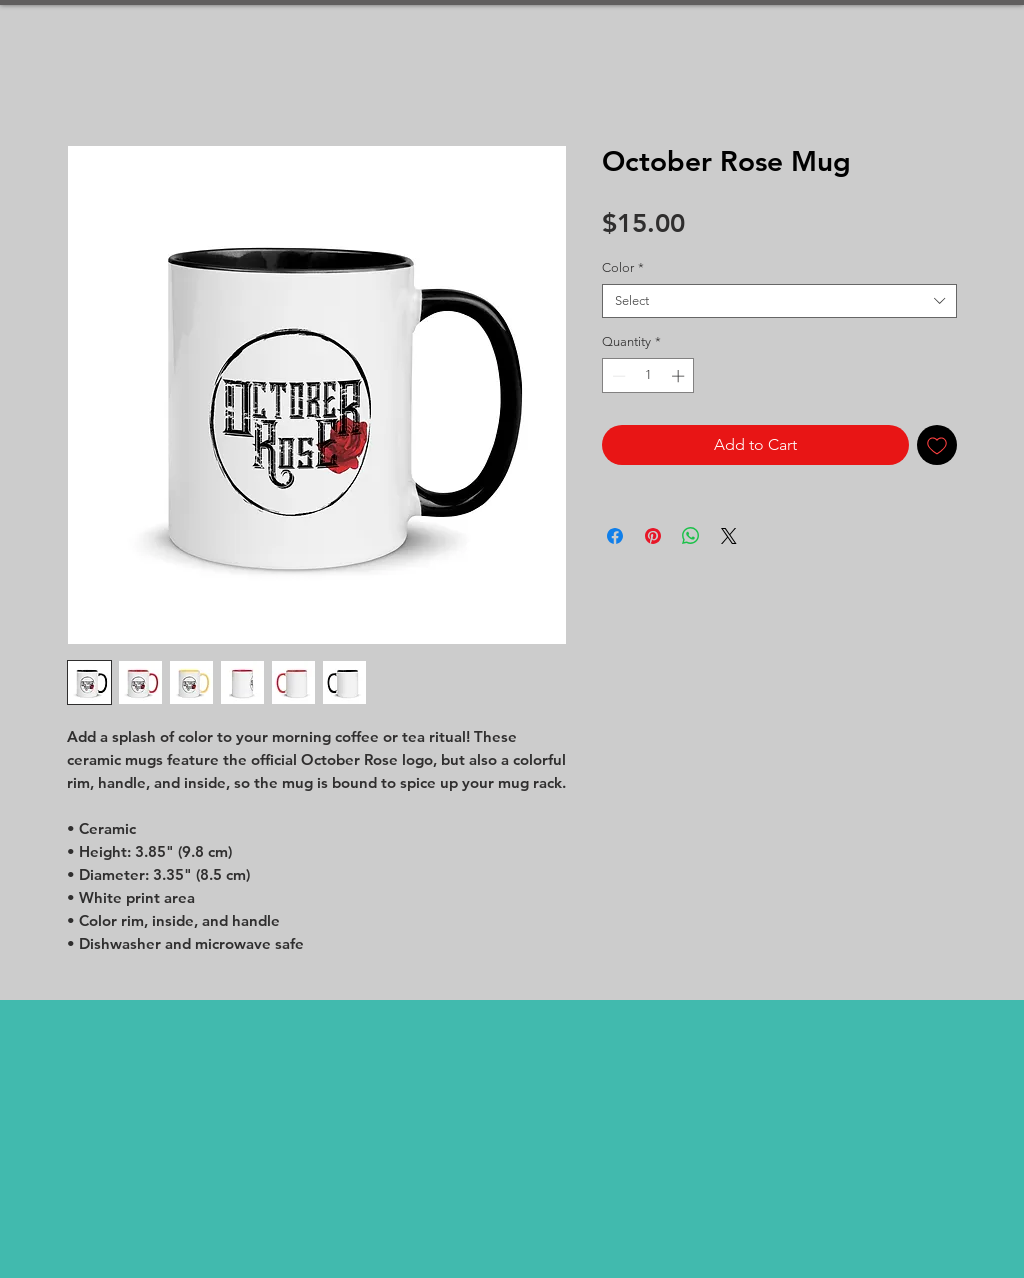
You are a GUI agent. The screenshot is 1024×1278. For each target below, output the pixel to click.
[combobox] (779, 301)
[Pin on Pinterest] (653, 536)
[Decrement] (617, 376)
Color (623, 267)
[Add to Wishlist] (937, 445)
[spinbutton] (648, 376)
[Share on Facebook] (615, 536)
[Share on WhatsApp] (691, 536)
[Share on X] (729, 536)
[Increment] (680, 376)
